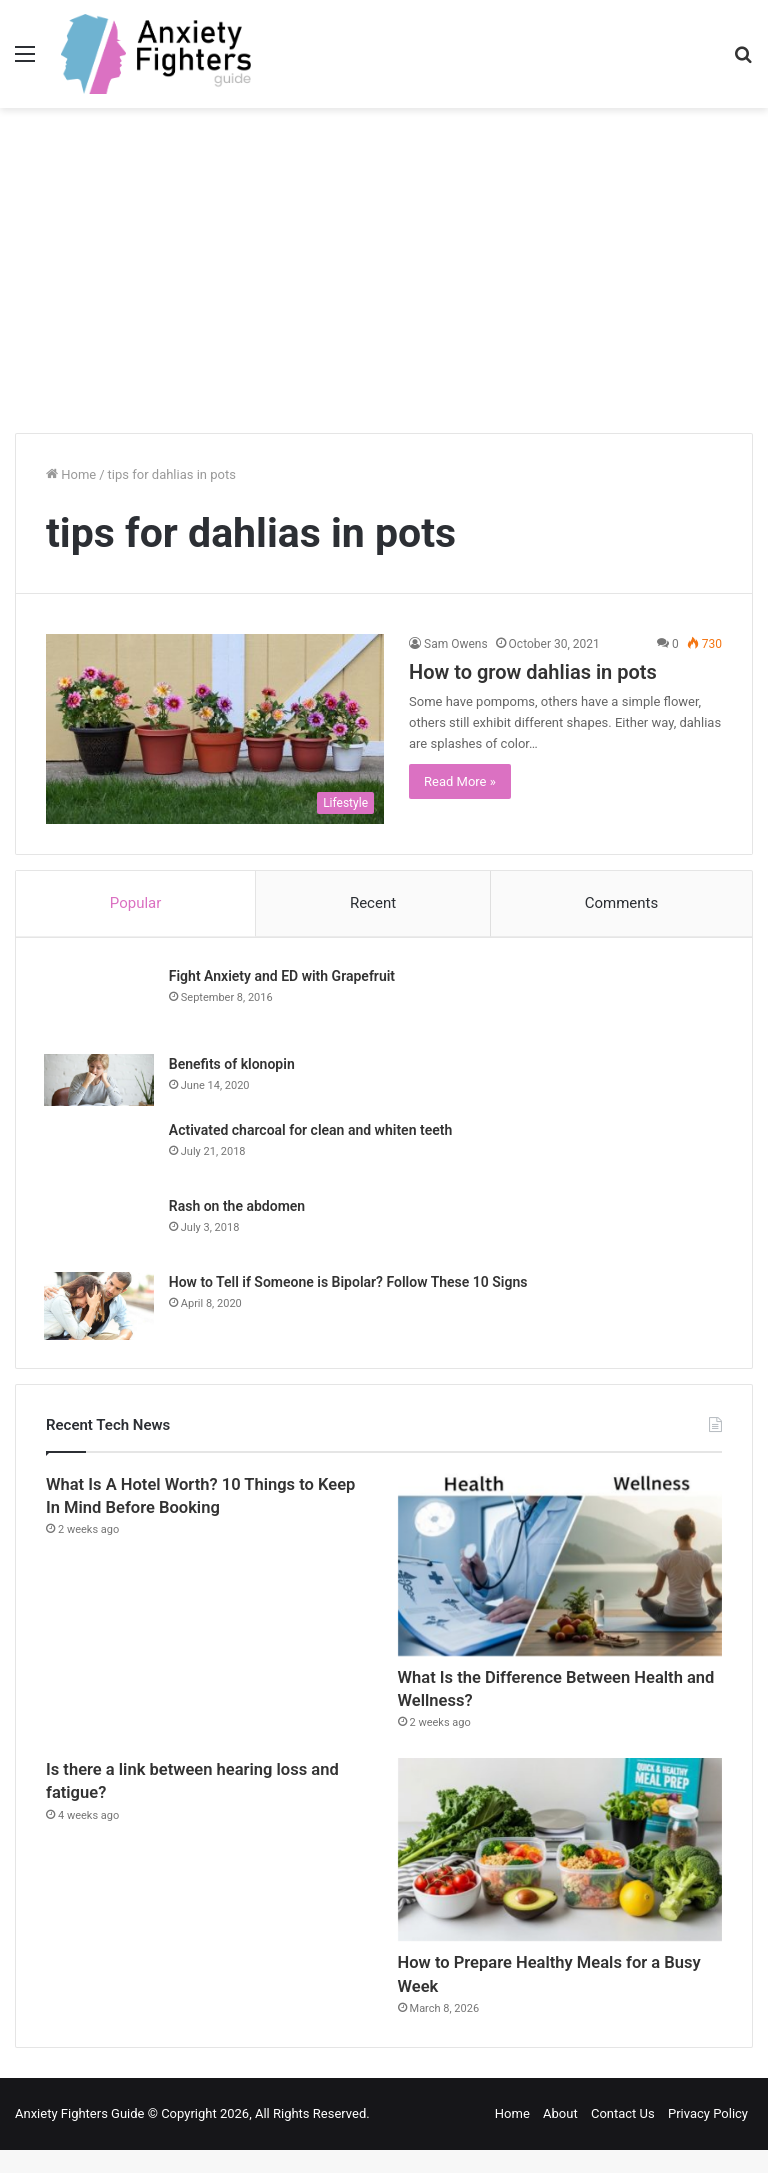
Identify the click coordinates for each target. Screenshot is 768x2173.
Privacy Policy (708, 2136)
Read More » (460, 781)
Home (71, 474)
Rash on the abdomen (239, 1209)
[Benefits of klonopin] (101, 1082)
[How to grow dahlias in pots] (215, 729)
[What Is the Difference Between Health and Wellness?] (560, 1568)
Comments (622, 903)
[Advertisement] (384, 278)
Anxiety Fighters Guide (80, 2136)
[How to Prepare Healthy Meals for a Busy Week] (560, 1863)
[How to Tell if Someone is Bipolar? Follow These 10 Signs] (101, 1309)
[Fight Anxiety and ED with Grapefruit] (101, 1005)
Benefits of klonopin (234, 1066)
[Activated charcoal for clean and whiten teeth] (101, 1154)
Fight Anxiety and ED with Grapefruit (284, 978)
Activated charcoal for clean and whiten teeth (312, 1133)
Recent (373, 903)
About (560, 2136)
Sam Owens (456, 644)
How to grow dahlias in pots (533, 672)
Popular (136, 903)
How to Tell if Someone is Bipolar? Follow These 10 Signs (350, 1285)
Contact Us (623, 2136)
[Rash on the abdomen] (101, 1230)
